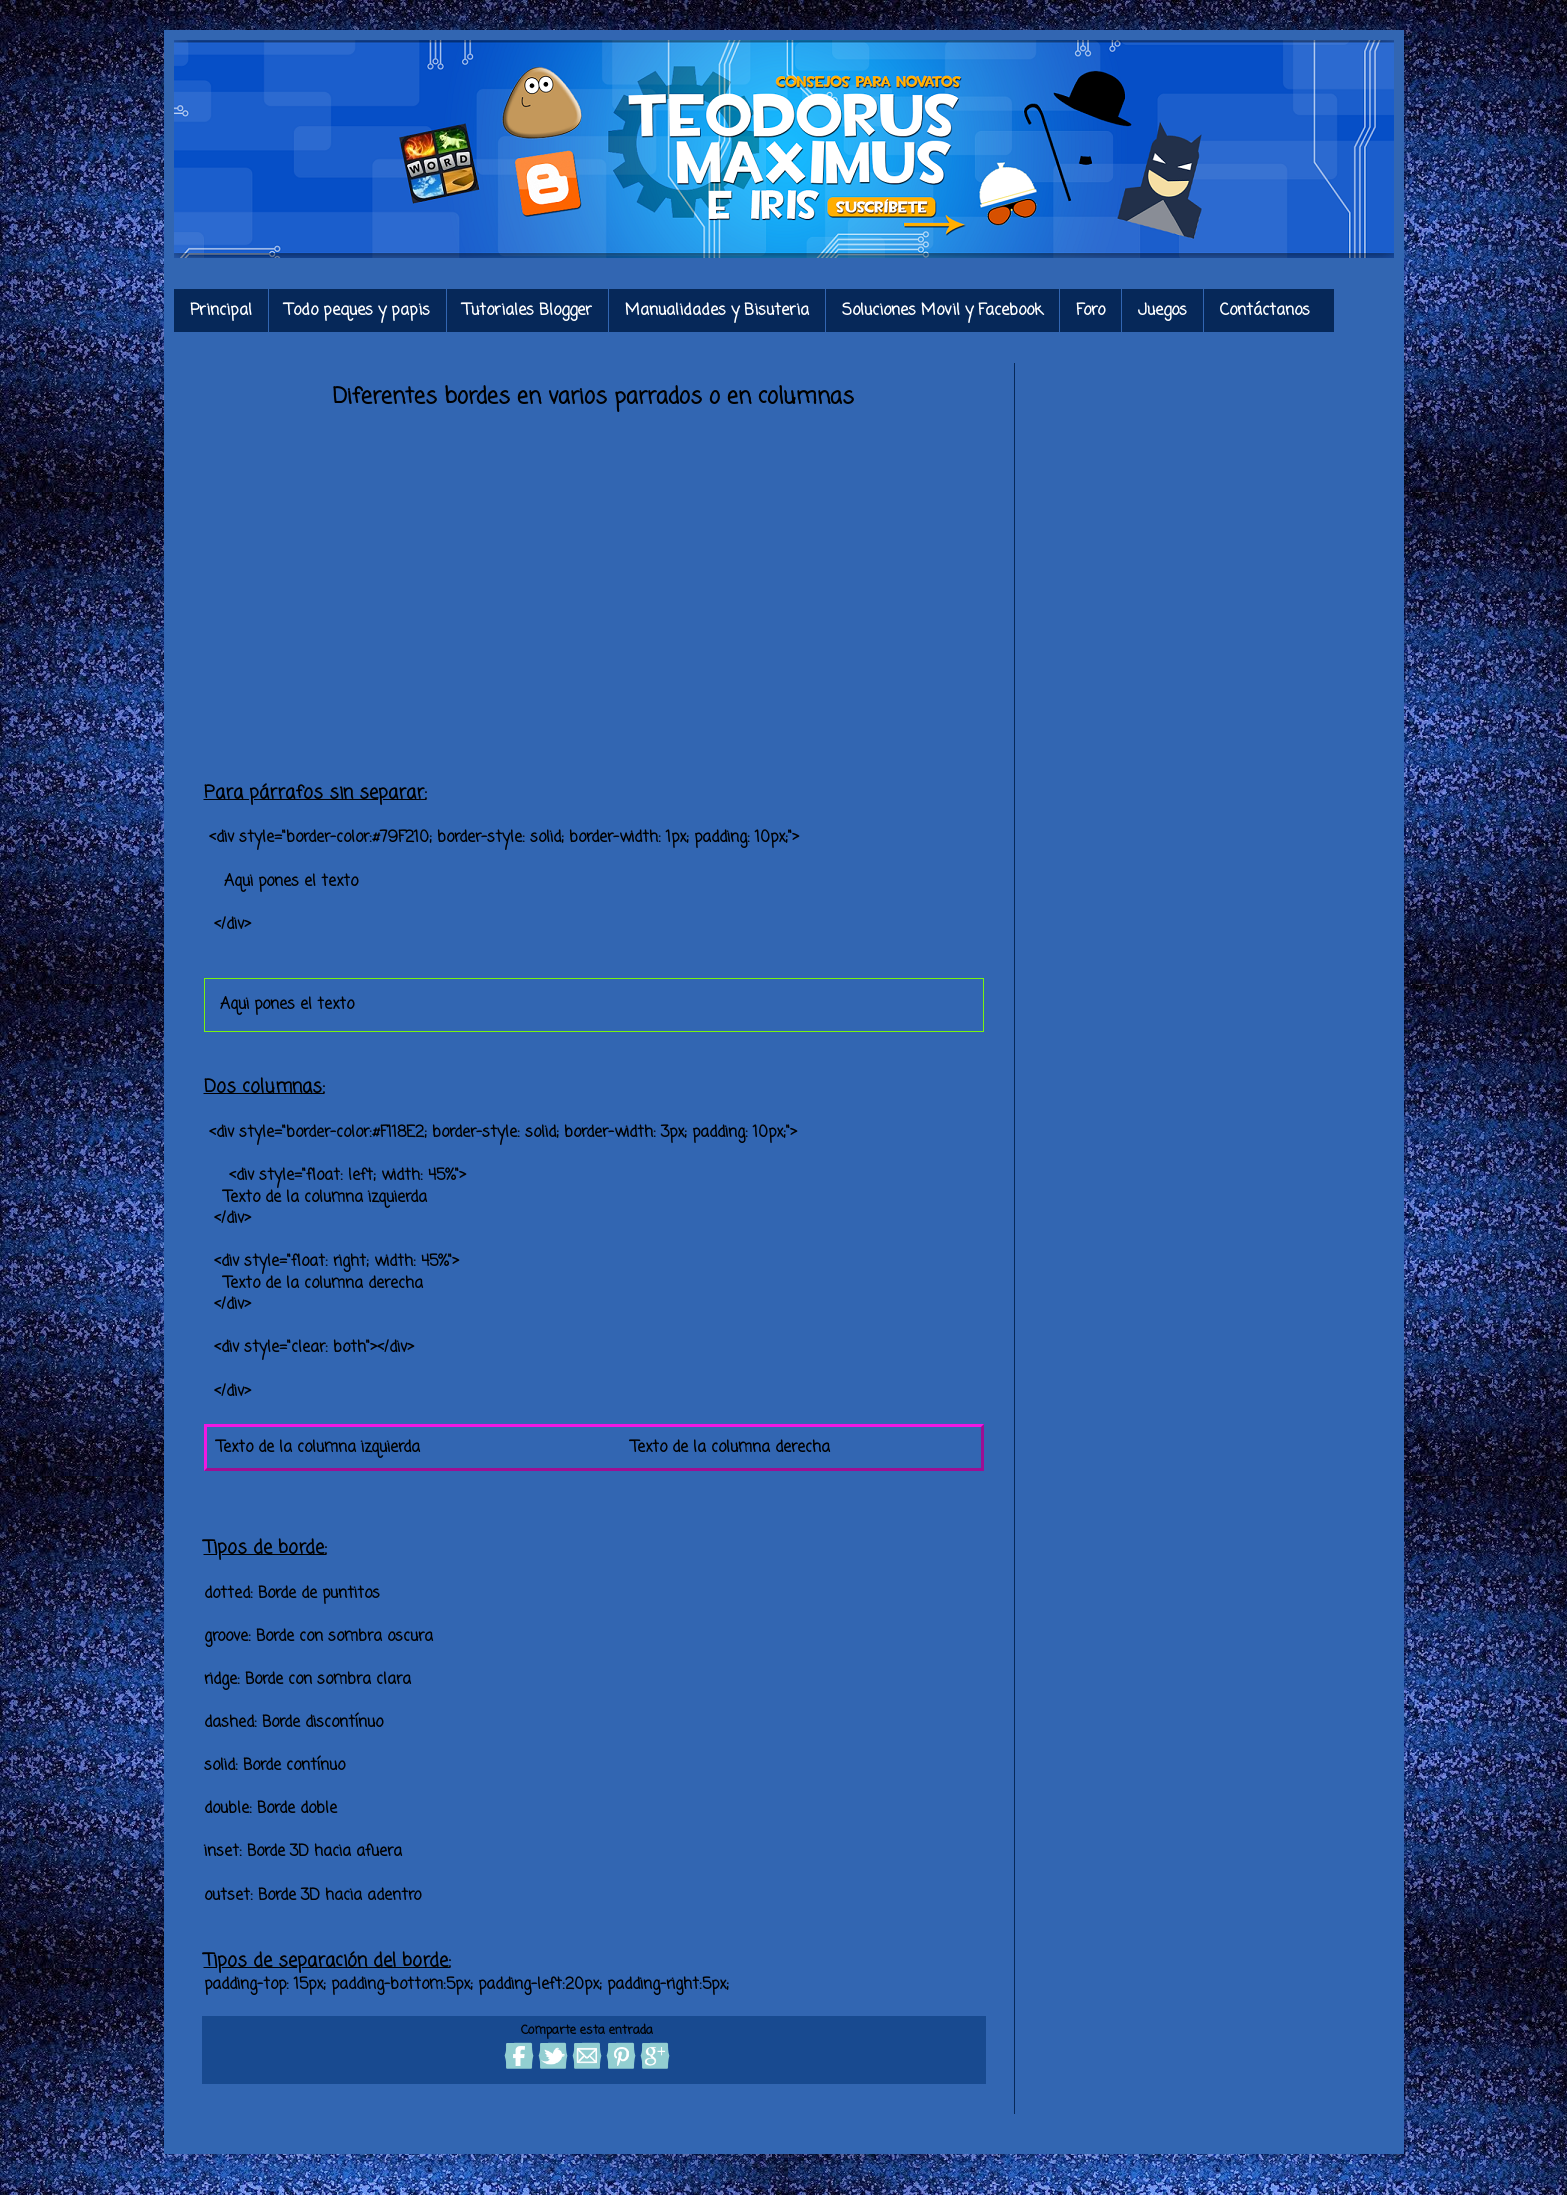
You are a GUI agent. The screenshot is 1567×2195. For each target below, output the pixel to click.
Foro (1090, 311)
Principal (221, 311)
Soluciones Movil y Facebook (942, 311)
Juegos (1162, 311)
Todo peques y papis (357, 311)
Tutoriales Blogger (527, 311)
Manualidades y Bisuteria (717, 311)
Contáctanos (1265, 311)
